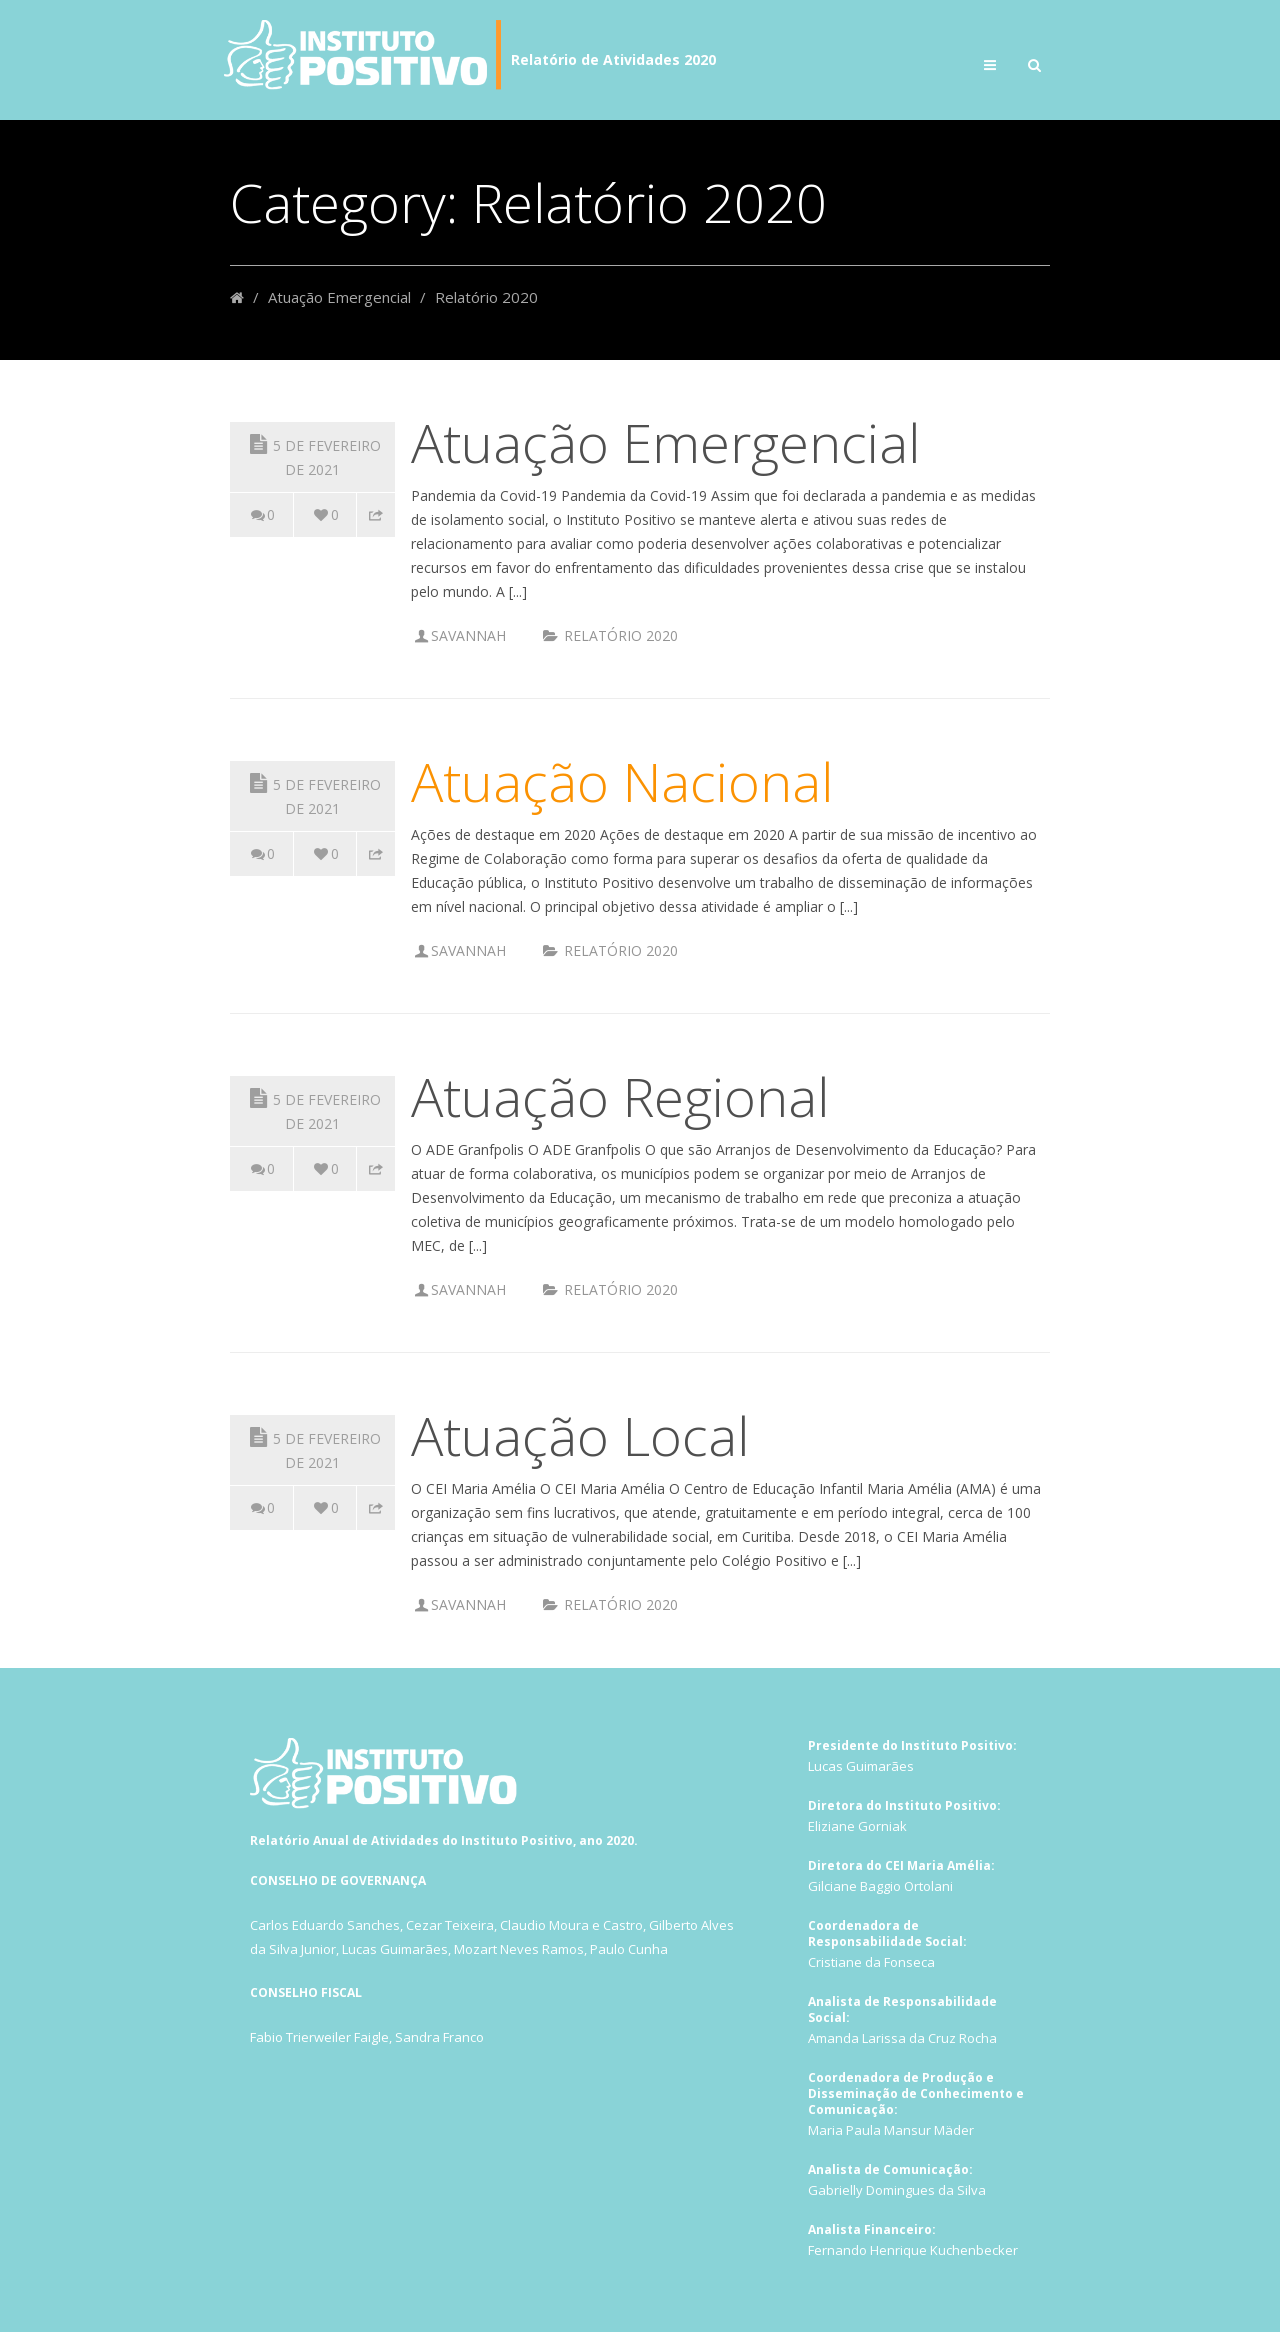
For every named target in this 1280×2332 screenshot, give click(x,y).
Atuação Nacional (622, 781)
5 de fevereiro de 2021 (313, 454)
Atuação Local (580, 1435)
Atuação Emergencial (339, 297)
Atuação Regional (620, 1096)
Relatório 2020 (621, 635)
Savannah (468, 635)
